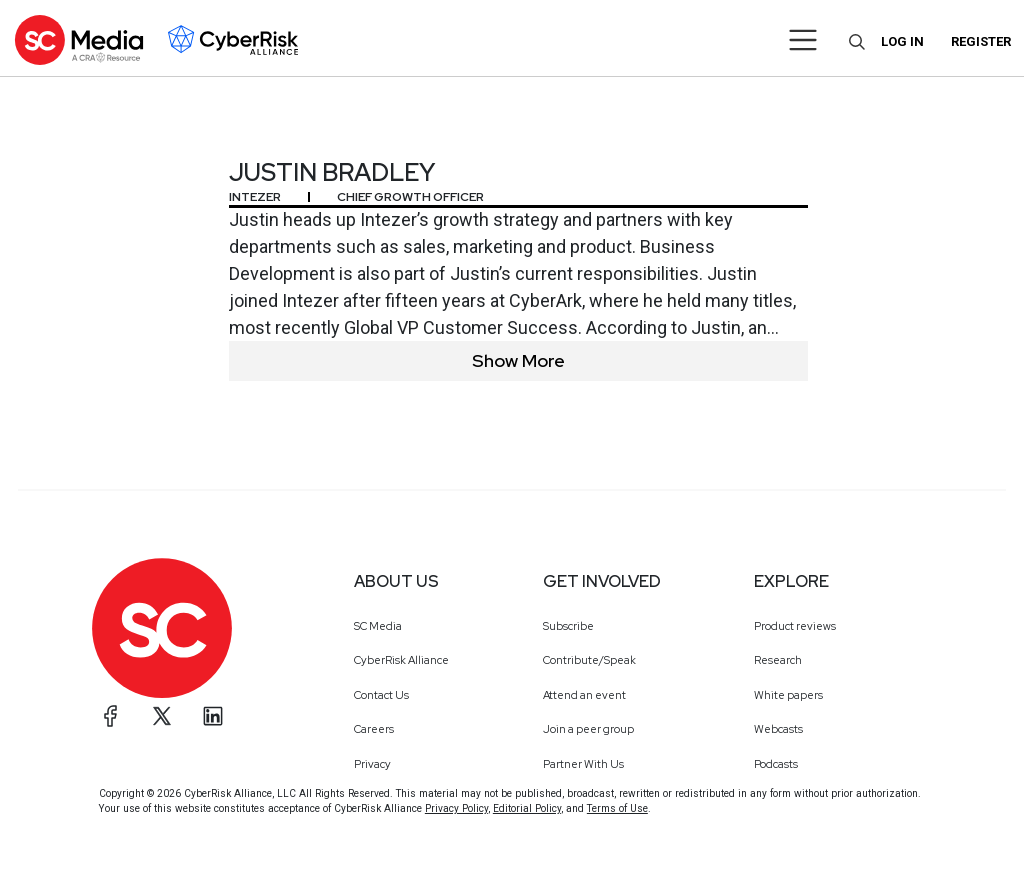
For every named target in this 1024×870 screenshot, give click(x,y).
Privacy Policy (456, 808)
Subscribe (568, 626)
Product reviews (795, 626)
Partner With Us (583, 764)
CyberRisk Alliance (401, 660)
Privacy (372, 764)
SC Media (378, 626)
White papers (788, 695)
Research (778, 660)
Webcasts (778, 729)
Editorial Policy (527, 808)
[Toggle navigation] (803, 40)
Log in (902, 41)
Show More (518, 360)
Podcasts (776, 764)
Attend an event (584, 695)
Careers (374, 729)
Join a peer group (588, 729)
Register (981, 41)
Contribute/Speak (589, 660)
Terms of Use (617, 808)
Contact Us (381, 695)
